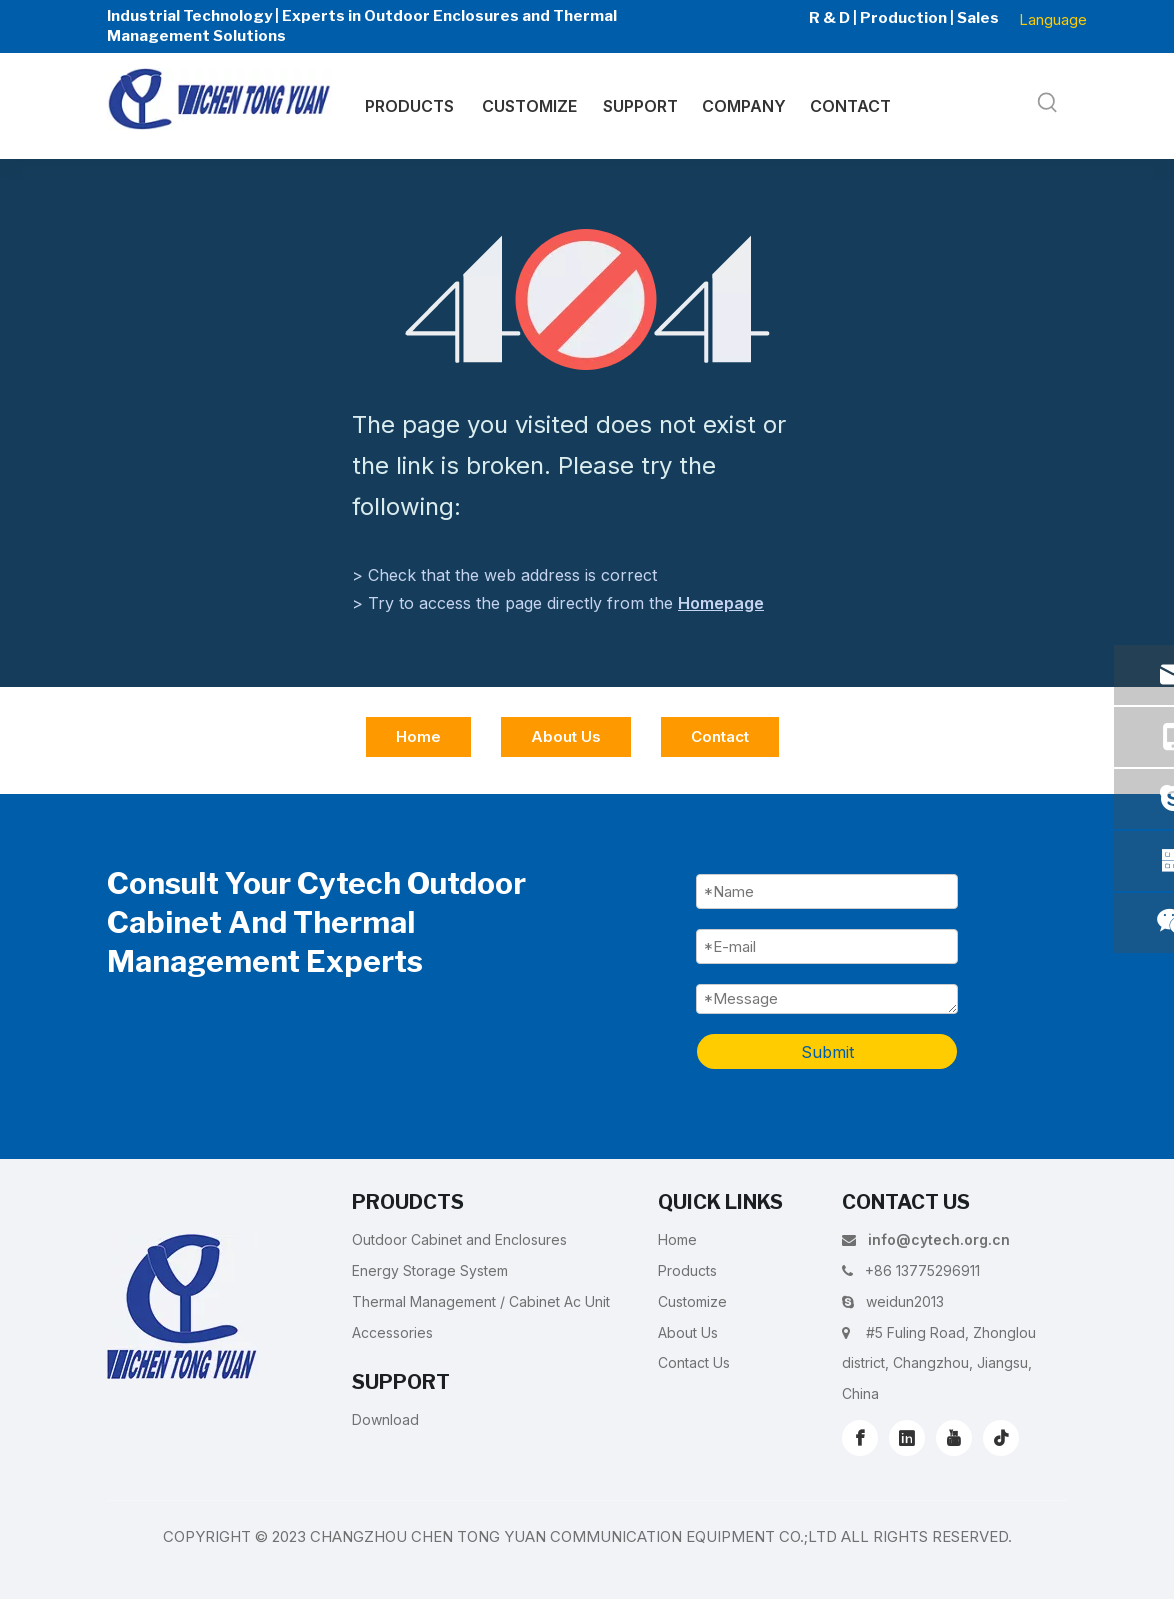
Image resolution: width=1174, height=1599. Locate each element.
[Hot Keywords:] (1048, 103)
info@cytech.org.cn (939, 1239)
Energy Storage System (430, 1270)
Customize (692, 1301)
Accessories (392, 1332)
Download (385, 1419)
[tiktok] (1001, 1438)
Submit (827, 1052)
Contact (720, 736)
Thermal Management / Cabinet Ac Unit (481, 1301)
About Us (566, 736)
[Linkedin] (907, 1438)
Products (687, 1270)
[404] (587, 299)
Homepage (721, 603)
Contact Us (694, 1362)
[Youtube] (954, 1438)
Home (418, 736)
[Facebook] (860, 1438)
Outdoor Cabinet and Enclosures (459, 1239)
